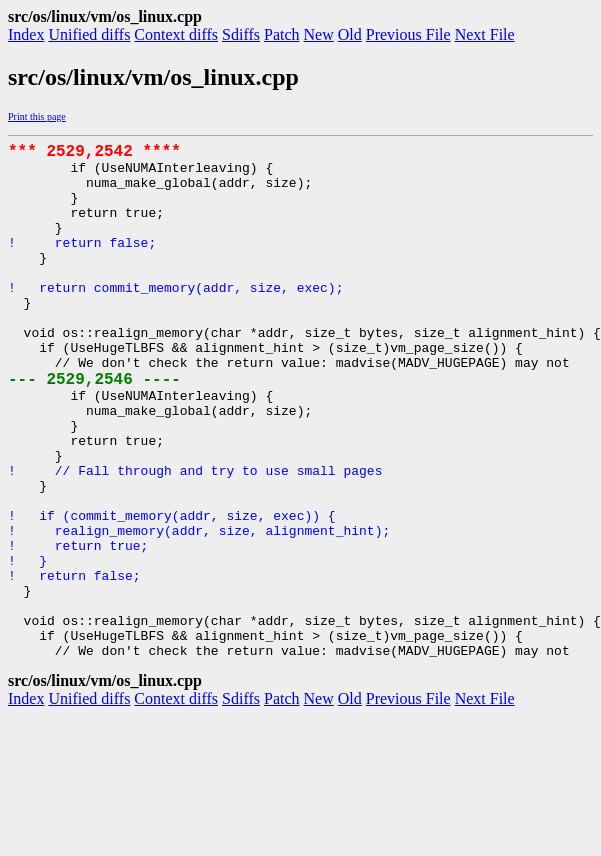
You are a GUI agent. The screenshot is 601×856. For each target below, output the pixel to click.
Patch (282, 34)
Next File (485, 34)
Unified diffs (89, 34)
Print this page (37, 116)
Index (26, 34)
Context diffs (176, 34)
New (319, 34)
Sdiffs (241, 34)
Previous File (408, 34)
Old (350, 34)
